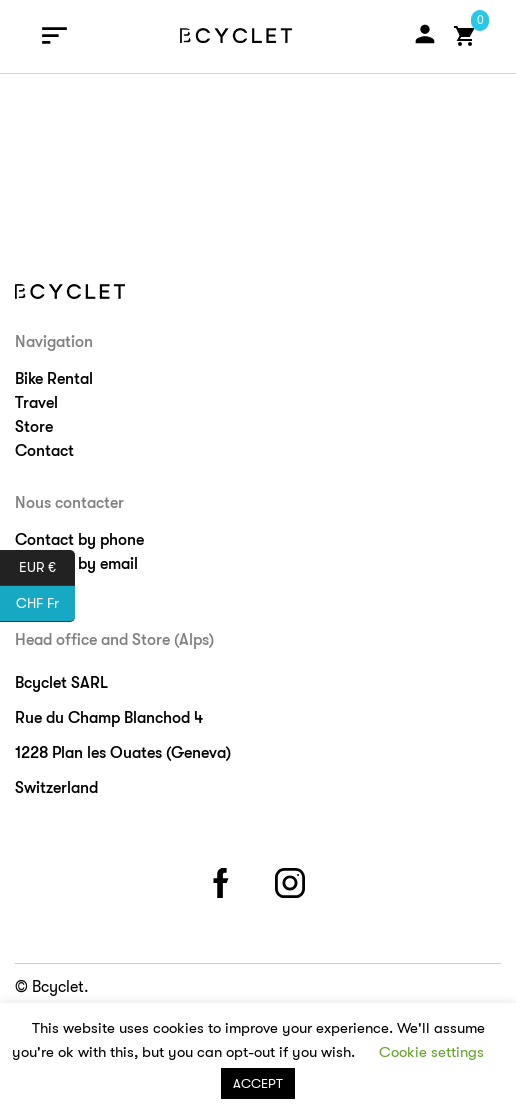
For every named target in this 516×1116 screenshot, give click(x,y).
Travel (36, 403)
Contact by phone (79, 540)
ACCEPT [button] (258, 1083)
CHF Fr (45, 604)
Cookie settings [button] (431, 1052)
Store (34, 427)
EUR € (47, 568)
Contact (44, 451)
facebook (224, 879)
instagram (293, 879)
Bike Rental (54, 379)
